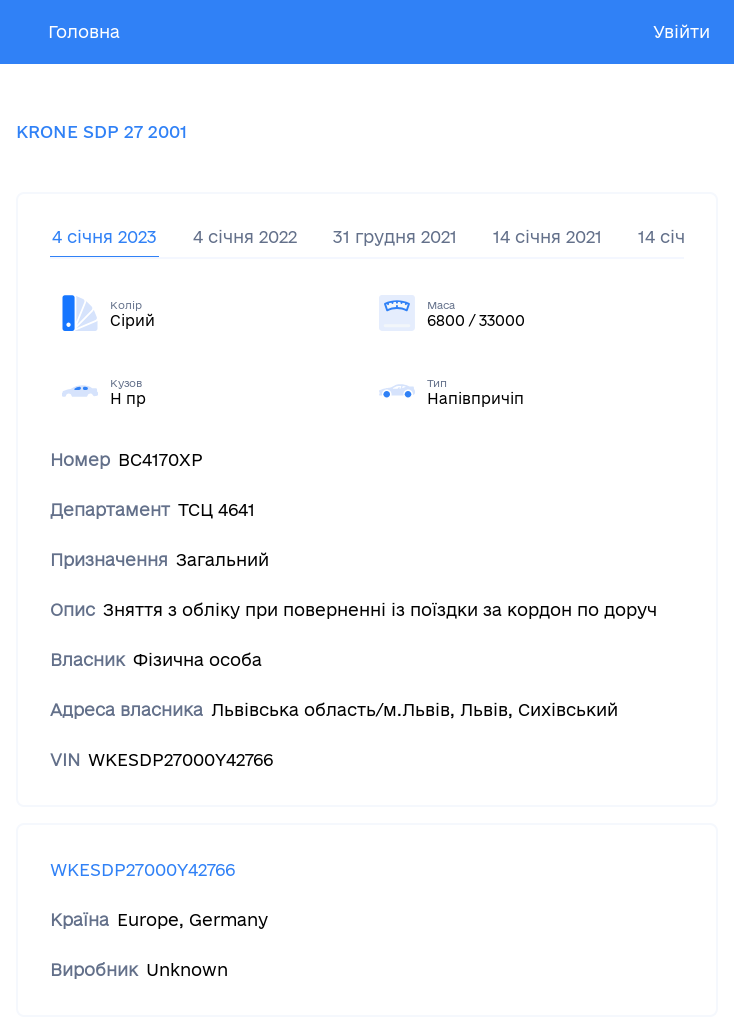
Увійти (681, 31)
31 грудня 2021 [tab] (395, 236)
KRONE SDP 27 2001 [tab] (101, 131)
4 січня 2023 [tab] (104, 236)
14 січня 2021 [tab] (547, 236)
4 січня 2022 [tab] (245, 236)
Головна (84, 31)
